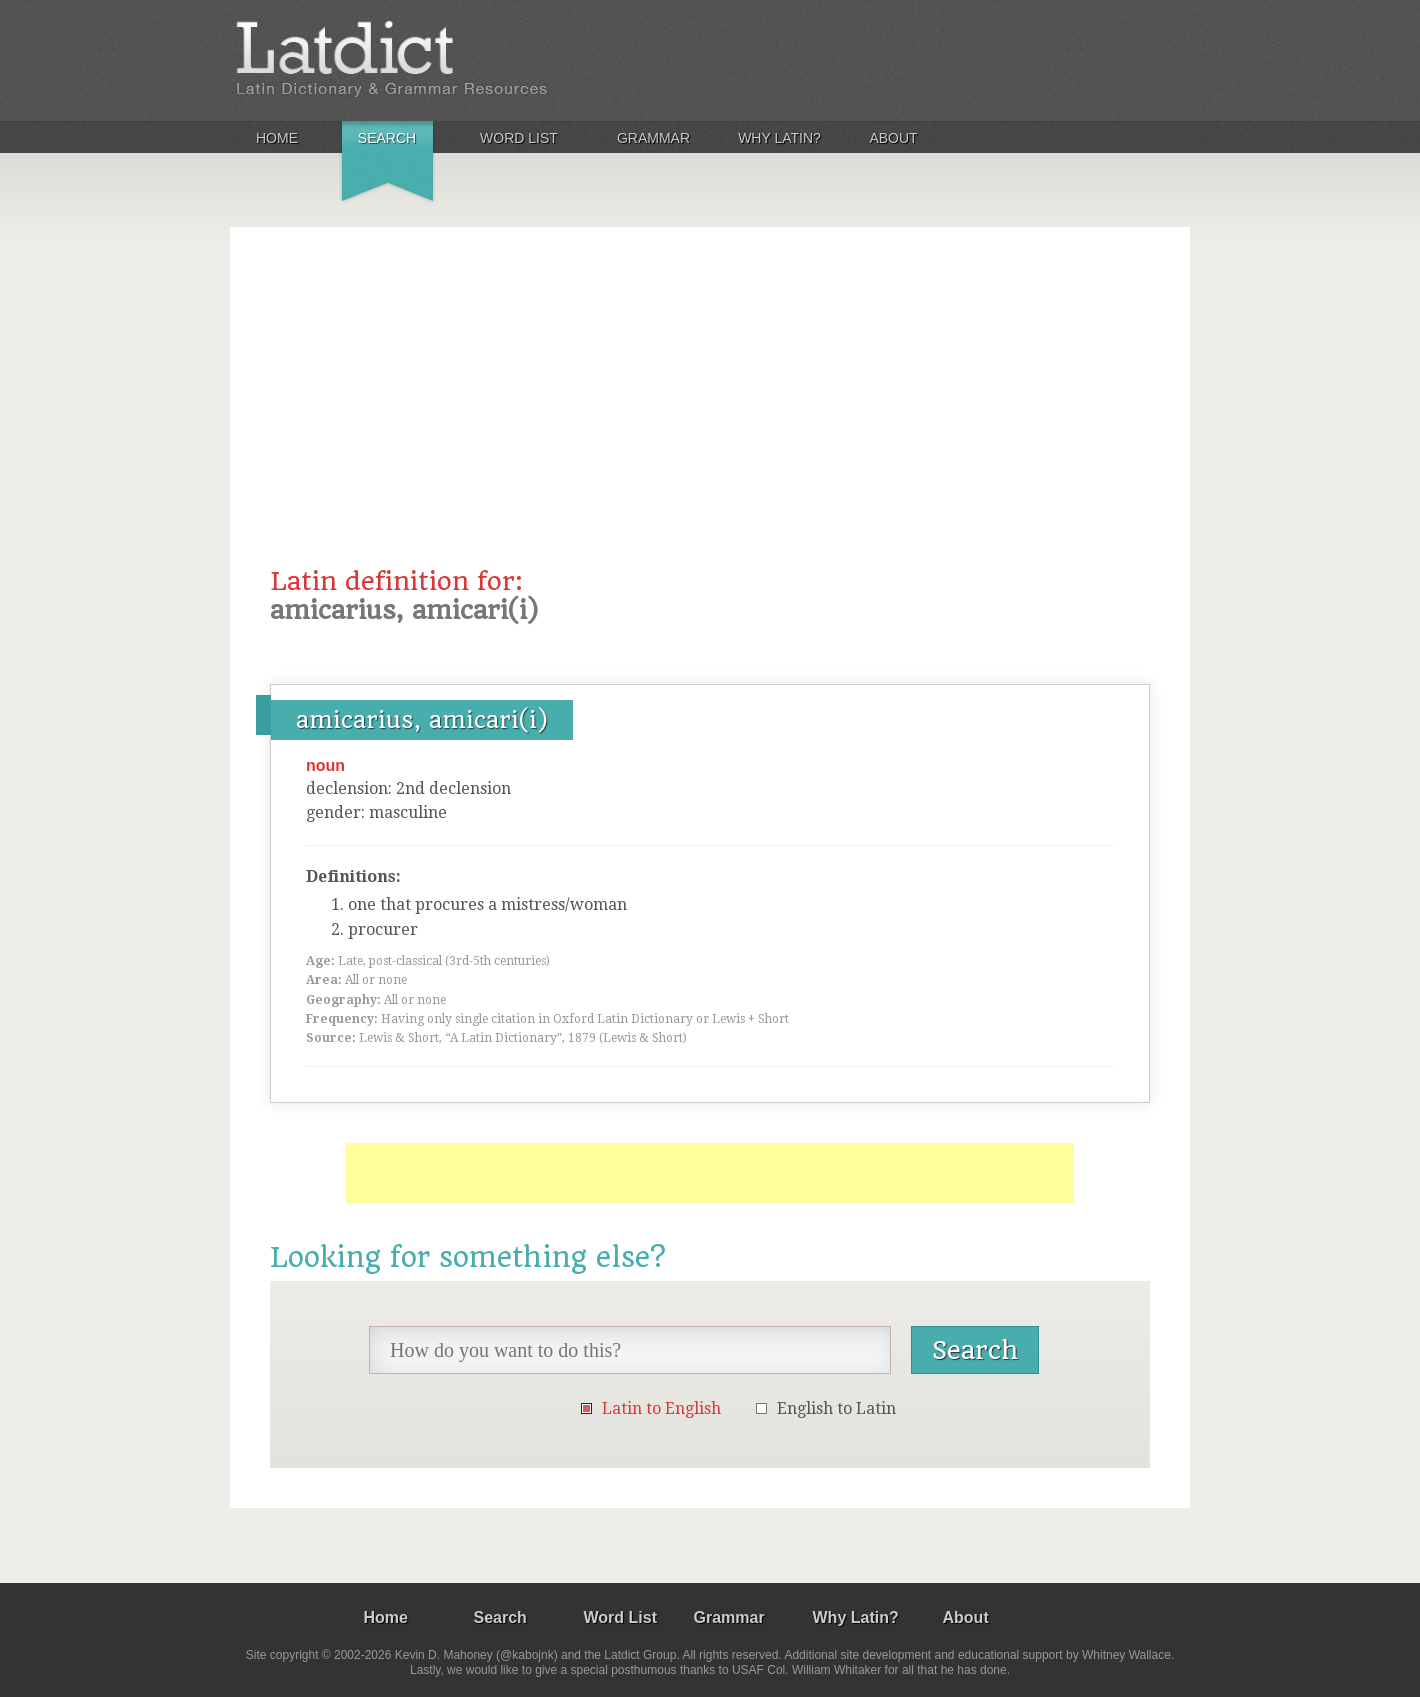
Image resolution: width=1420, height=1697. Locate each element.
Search (387, 138)
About (893, 138)
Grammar (653, 138)
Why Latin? (779, 138)
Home (277, 138)
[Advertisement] (710, 417)
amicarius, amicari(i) (422, 720)
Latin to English (661, 1408)
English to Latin (836, 1408)
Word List (519, 138)
